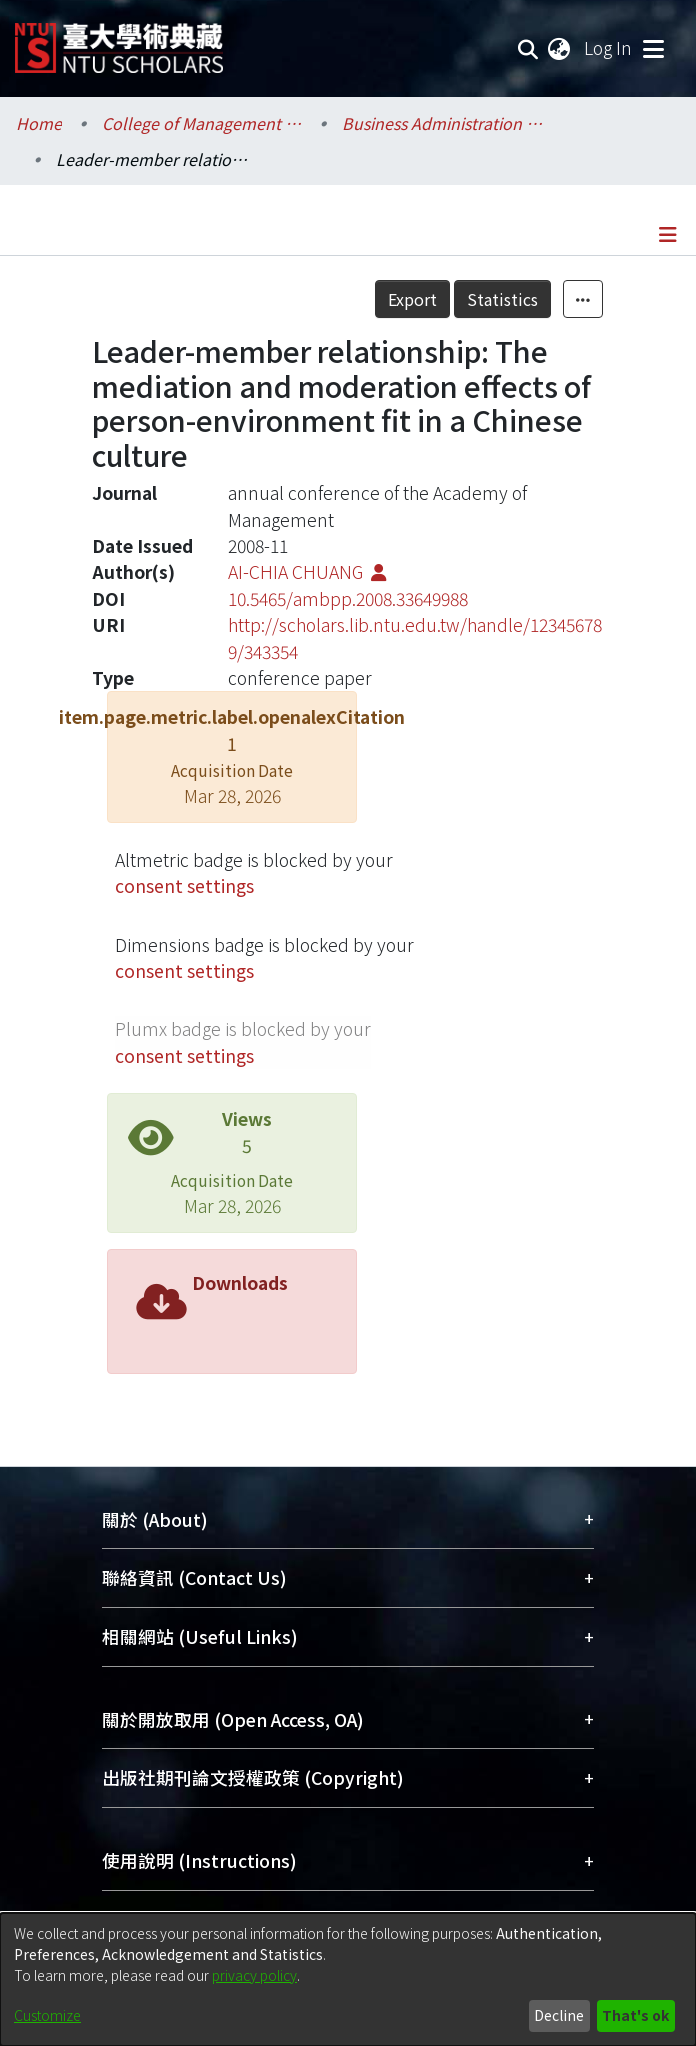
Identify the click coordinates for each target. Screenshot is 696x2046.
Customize (47, 2015)
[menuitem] (560, 48)
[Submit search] (528, 48)
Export (412, 299)
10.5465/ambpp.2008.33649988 (348, 598)
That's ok (635, 2015)
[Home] (119, 40)
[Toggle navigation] (653, 48)
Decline (559, 2015)
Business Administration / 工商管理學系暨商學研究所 (442, 123)
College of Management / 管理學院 (202, 123)
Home (39, 123)
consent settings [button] (184, 885)
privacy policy (254, 1975)
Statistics (502, 299)
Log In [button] (609, 47)
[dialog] (348, 1979)
